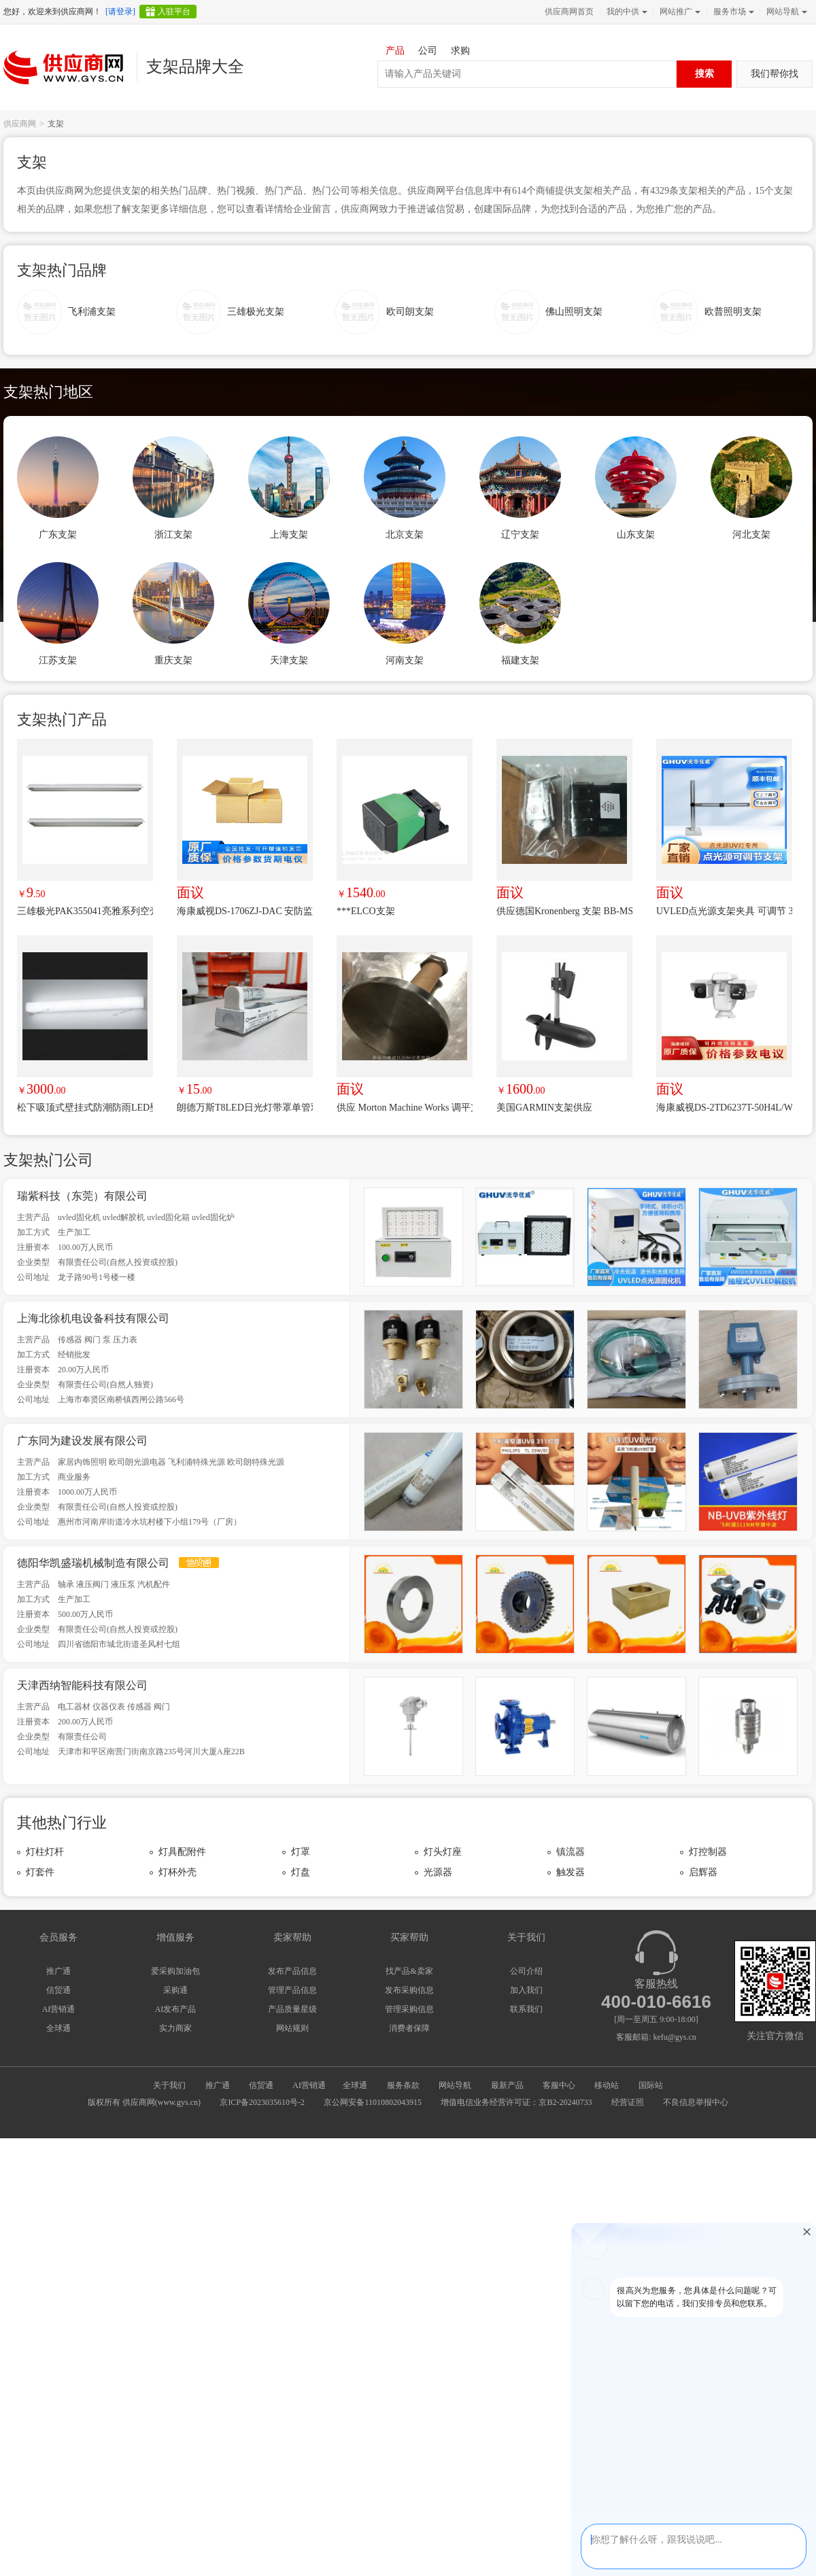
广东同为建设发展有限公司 (82, 1440)
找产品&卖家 (409, 1971)
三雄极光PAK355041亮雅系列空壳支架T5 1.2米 (85, 911)
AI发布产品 (176, 2009)
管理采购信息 (409, 2009)
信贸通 (58, 1990)
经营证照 (627, 2102)
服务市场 (732, 11)
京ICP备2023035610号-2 (262, 2102)
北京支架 (405, 534)
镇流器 (570, 1852)
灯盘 (300, 1872)
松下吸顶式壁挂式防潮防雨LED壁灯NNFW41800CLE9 (85, 1107)
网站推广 (679, 11)
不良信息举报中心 (695, 2102)
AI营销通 (58, 2009)
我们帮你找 (774, 74)
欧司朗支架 (410, 312)
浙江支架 (173, 534)
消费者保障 (409, 2028)
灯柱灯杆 (45, 1852)
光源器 (438, 1872)
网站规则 (292, 2028)
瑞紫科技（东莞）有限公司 (82, 1196)
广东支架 (58, 534)
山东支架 (636, 534)
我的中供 (626, 11)
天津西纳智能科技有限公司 (82, 1685)
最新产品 (507, 2085)
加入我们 (526, 1990)
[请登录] (120, 11)
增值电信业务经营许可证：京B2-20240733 (516, 2102)
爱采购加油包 (175, 1971)
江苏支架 (58, 660)
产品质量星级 (292, 2009)
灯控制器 (708, 1852)
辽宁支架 (520, 534)
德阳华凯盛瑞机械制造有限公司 (93, 1563)
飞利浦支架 (92, 312)
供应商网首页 (569, 11)
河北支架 (751, 534)
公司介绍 (526, 1971)
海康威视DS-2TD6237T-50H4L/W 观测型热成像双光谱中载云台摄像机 (724, 1107)
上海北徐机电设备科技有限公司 (93, 1318)
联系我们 (526, 2009)
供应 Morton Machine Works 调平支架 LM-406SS (405, 1107)
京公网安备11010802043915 (373, 2102)
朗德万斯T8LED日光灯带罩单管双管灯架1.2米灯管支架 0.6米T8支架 (245, 1107)
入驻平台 (174, 11)
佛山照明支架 (573, 312)
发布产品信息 (292, 1971)
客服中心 (559, 2085)
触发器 (570, 1872)
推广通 (58, 1971)
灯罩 (300, 1852)
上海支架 (289, 534)
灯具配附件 (182, 1852)
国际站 (651, 2085)
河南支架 (405, 660)
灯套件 (40, 1872)
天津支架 (289, 660)
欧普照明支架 (733, 312)
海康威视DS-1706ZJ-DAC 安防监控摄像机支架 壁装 (245, 911)
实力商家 (175, 2028)
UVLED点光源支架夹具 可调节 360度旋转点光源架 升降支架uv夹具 (724, 911)
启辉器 (703, 1872)
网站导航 (785, 11)
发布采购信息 (409, 1990)
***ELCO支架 (366, 911)
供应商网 (19, 123)
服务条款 (403, 2085)
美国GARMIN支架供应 (544, 1107)
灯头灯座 (443, 1852)
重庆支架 (173, 660)
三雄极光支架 (255, 312)
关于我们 (169, 2085)
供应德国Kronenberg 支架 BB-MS (564, 911)
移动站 (606, 2085)
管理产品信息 (292, 1990)
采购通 (175, 1990)
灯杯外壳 (177, 1872)
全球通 (58, 2028)
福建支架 (520, 660)
